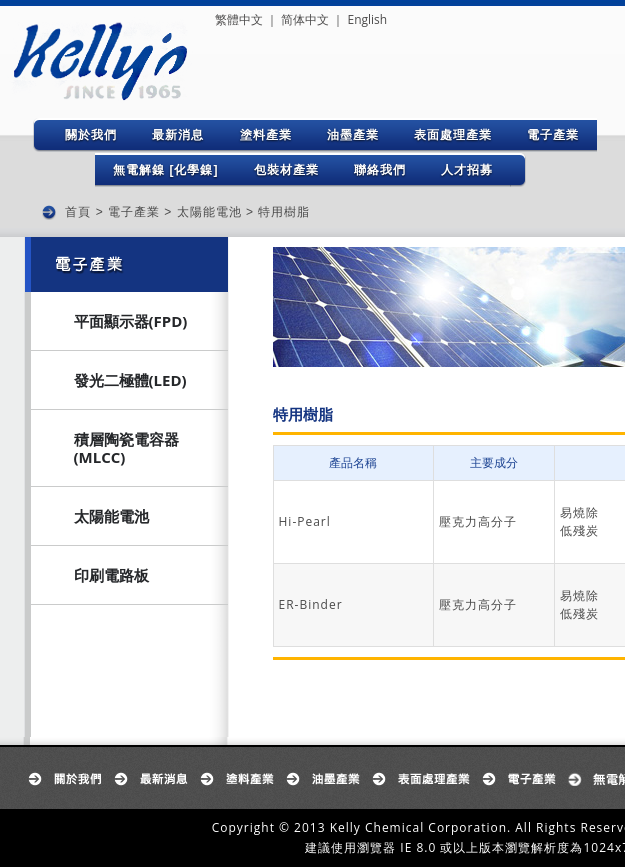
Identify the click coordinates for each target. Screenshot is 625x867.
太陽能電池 (209, 212)
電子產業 (553, 135)
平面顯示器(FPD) (131, 321)
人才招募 (467, 170)
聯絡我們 (380, 170)
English (367, 19)
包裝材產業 (286, 170)
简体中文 (305, 19)
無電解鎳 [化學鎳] (165, 170)
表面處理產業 (453, 135)
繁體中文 (239, 19)
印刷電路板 (111, 575)
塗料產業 (266, 135)
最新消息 (178, 135)
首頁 (78, 212)
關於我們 (91, 135)
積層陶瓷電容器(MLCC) (126, 448)
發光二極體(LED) (130, 380)
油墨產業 (353, 135)
